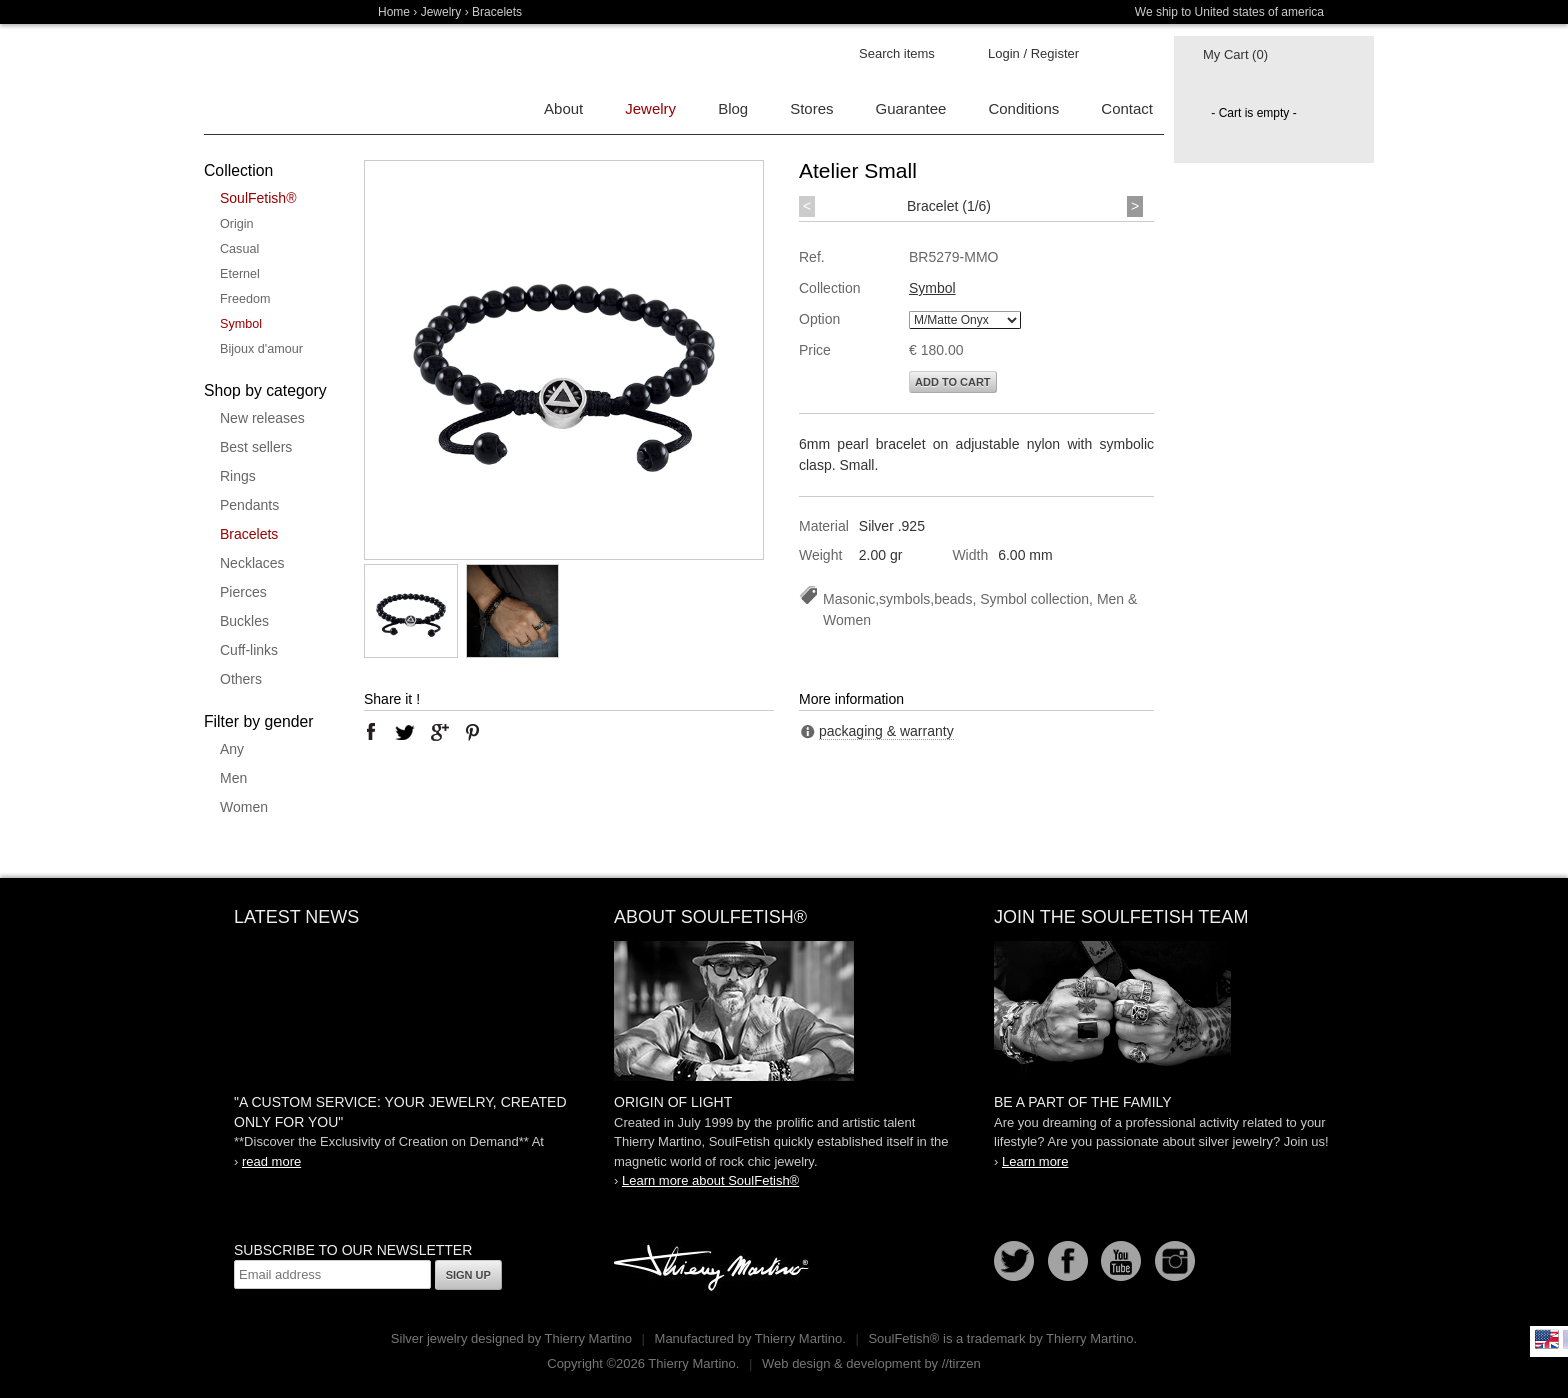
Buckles (244, 621)
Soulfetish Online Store (274, 80)
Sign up (468, 1275)
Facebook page (1068, 1261)
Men (233, 778)
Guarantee (911, 108)
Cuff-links (249, 650)
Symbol (241, 324)
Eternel (240, 274)
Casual (239, 249)
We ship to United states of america (1229, 12)
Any (232, 749)
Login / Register (1033, 53)
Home (394, 12)
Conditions (1023, 108)
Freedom (245, 299)
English (1547, 1339)
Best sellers (256, 447)
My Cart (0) (1235, 54)
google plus (439, 732)
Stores (811, 108)
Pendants (249, 505)
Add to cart (953, 382)
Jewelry (441, 12)
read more (271, 1161)
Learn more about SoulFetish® (710, 1180)
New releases (262, 418)
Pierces (243, 592)
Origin (237, 224)
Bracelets (249, 534)
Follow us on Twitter (1014, 1261)
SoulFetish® (258, 198)
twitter (405, 732)
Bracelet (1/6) (949, 206)
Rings (238, 476)
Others (241, 679)
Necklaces (252, 563)
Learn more (1035, 1161)
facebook (371, 732)
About (563, 108)
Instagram (1175, 1261)
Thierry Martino (714, 1269)
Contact (1127, 108)
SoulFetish (784, 1011)
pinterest (473, 732)
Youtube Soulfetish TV (1121, 1261)
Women (244, 807)
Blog (733, 108)
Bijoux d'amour (261, 349)
